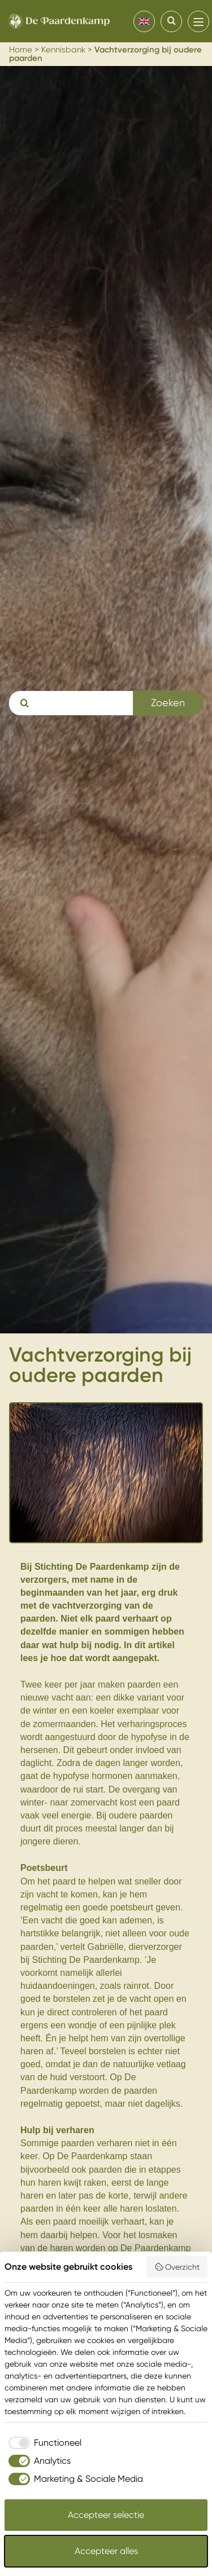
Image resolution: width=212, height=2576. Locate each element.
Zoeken (168, 702)
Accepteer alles (106, 2551)
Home (20, 50)
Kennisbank (63, 50)
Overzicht (177, 2267)
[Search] (171, 21)
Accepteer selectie (106, 2514)
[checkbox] (43, 2443)
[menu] (198, 21)
